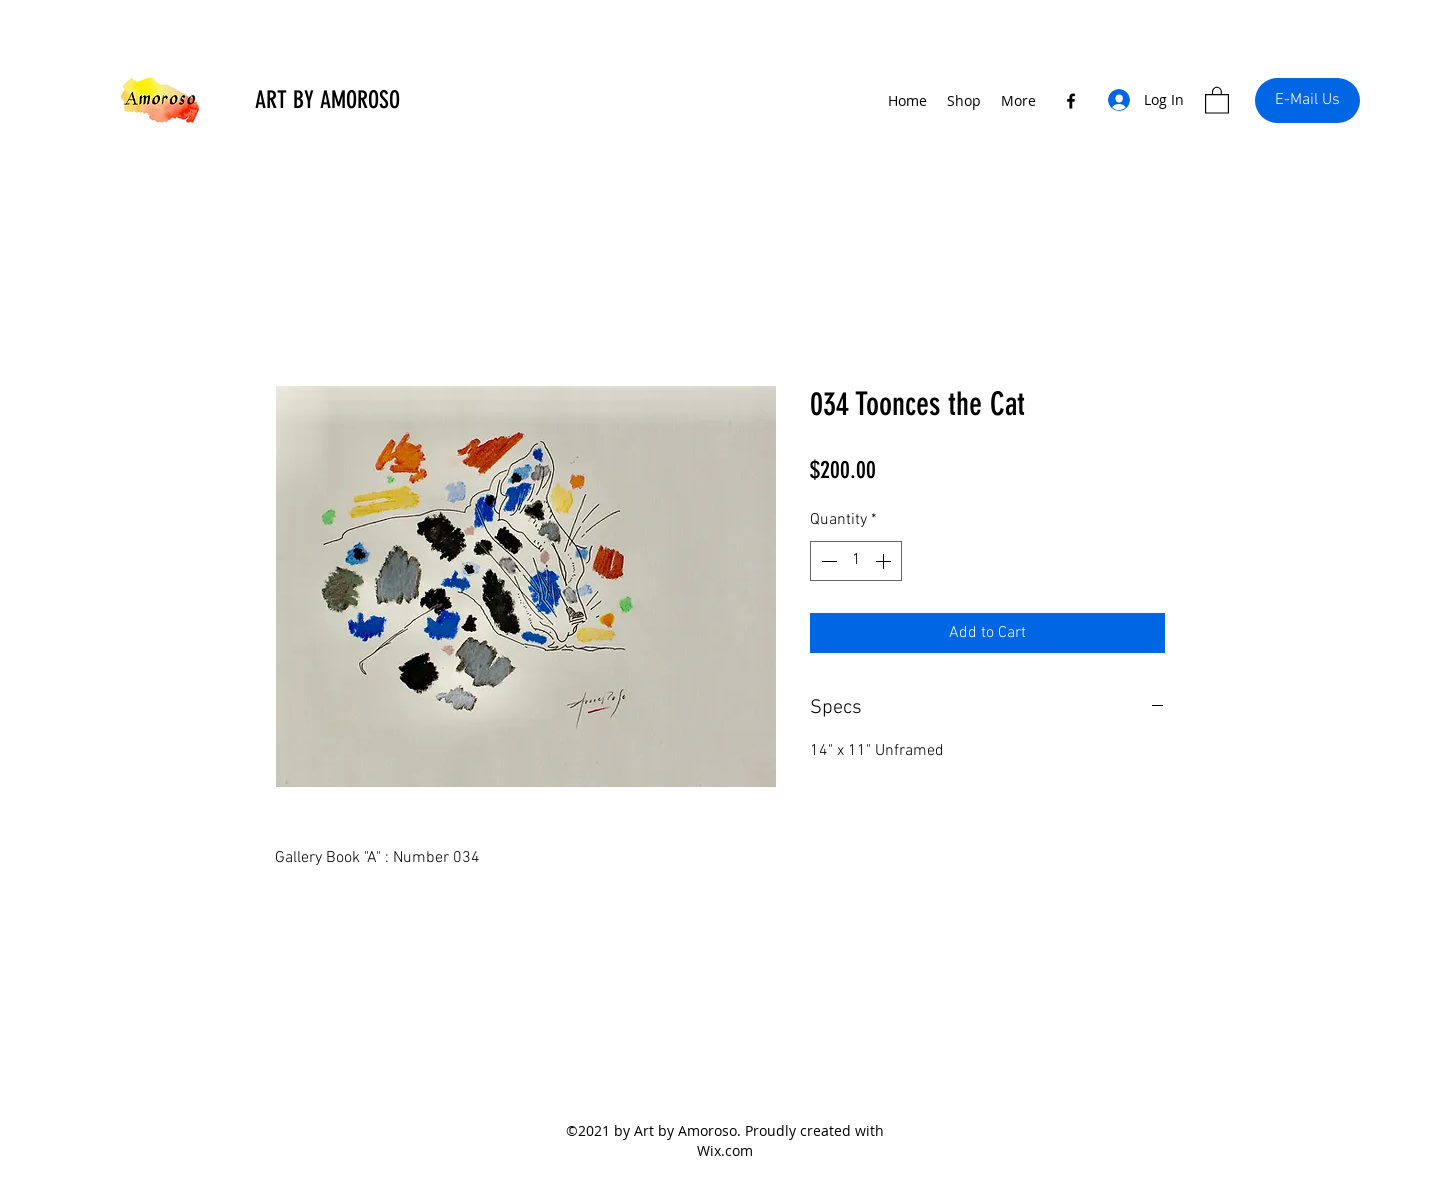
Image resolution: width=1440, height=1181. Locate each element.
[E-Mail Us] (1307, 100)
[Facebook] (1071, 101)
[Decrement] (827, 561)
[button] (1217, 99)
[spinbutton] (856, 561)
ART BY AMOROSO (327, 100)
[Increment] (885, 561)
